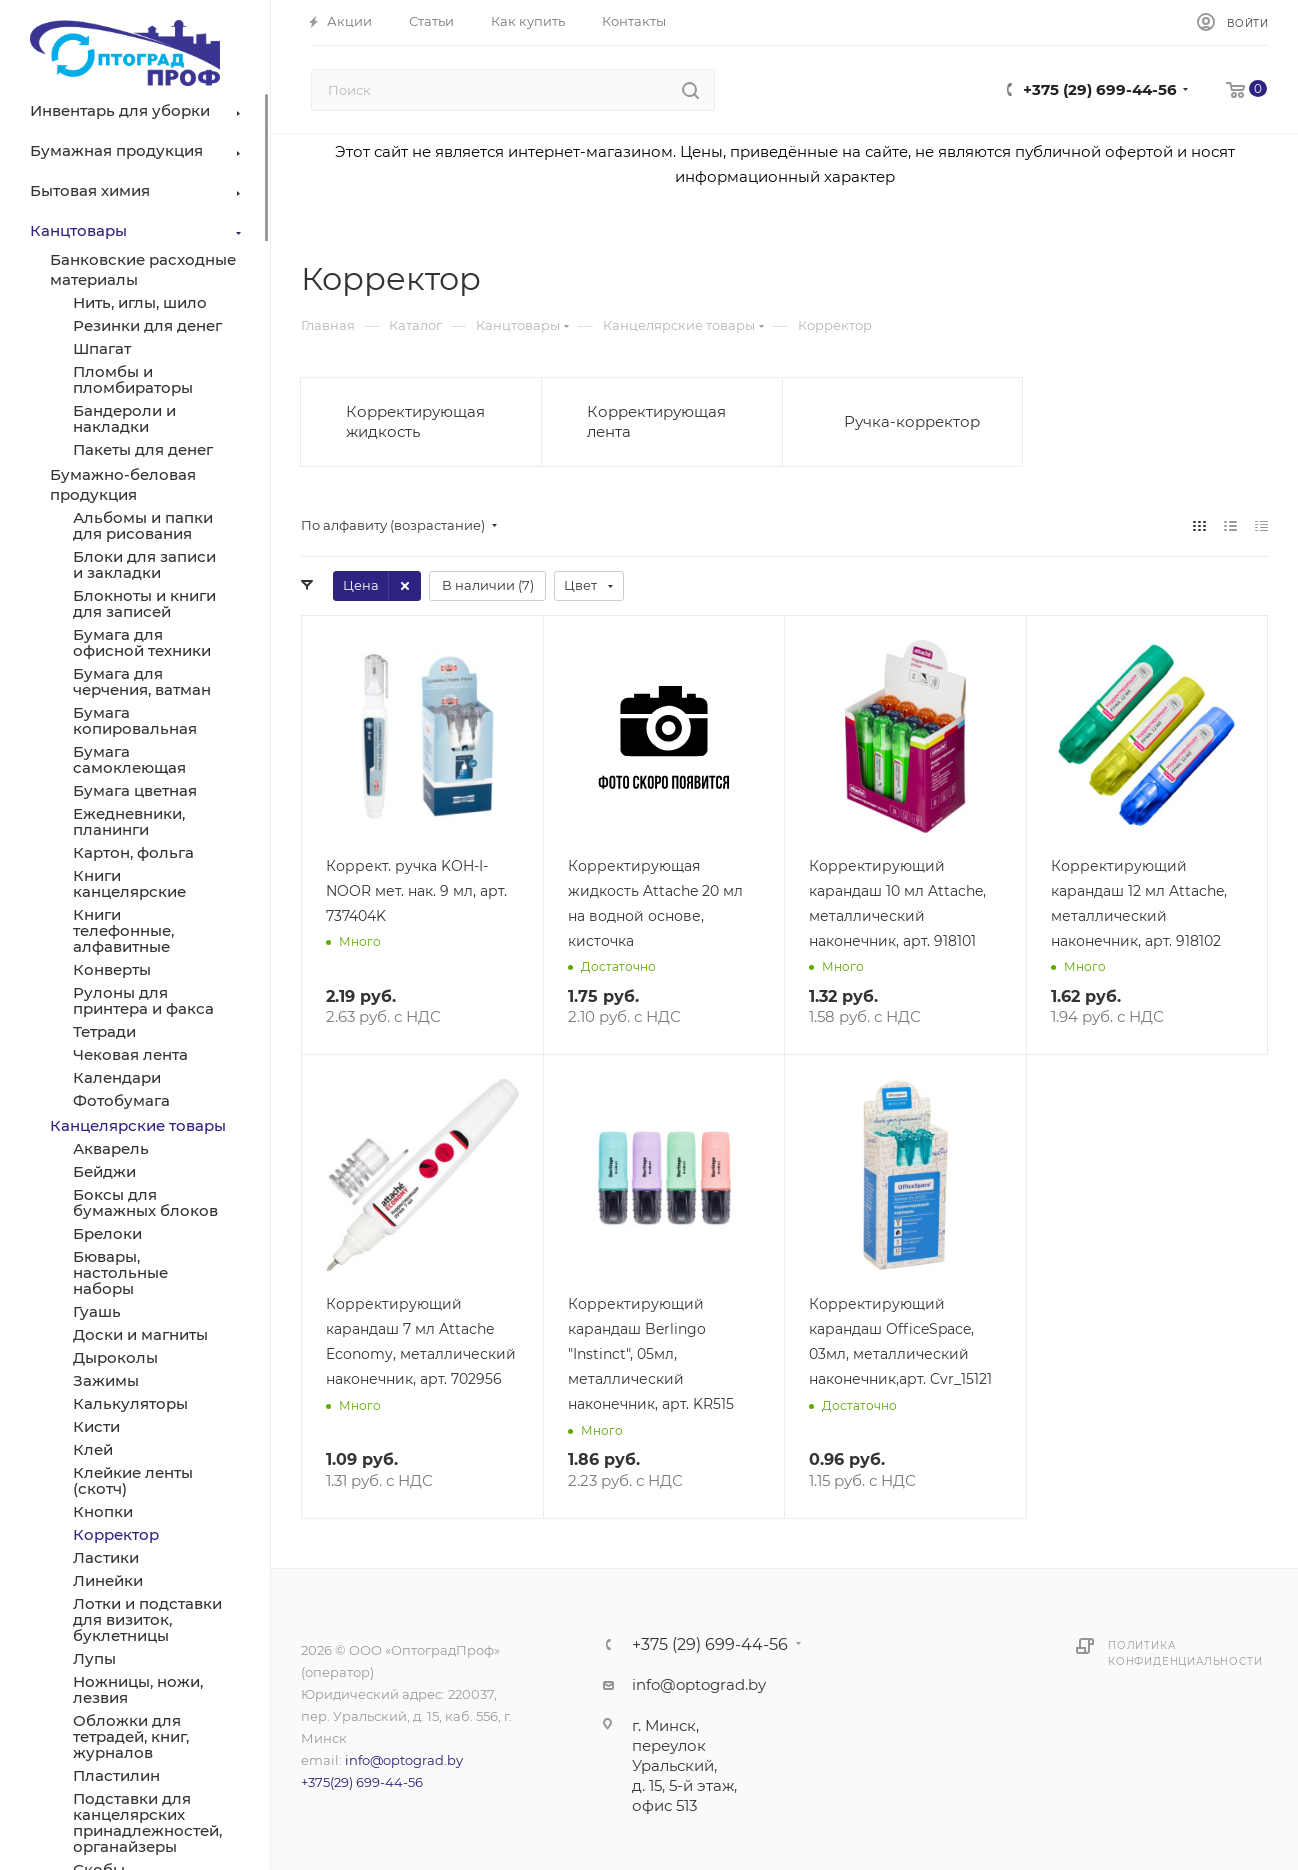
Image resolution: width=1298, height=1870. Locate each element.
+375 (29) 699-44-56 (1100, 89)
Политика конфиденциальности (1185, 1653)
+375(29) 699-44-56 (362, 1782)
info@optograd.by (404, 1760)
